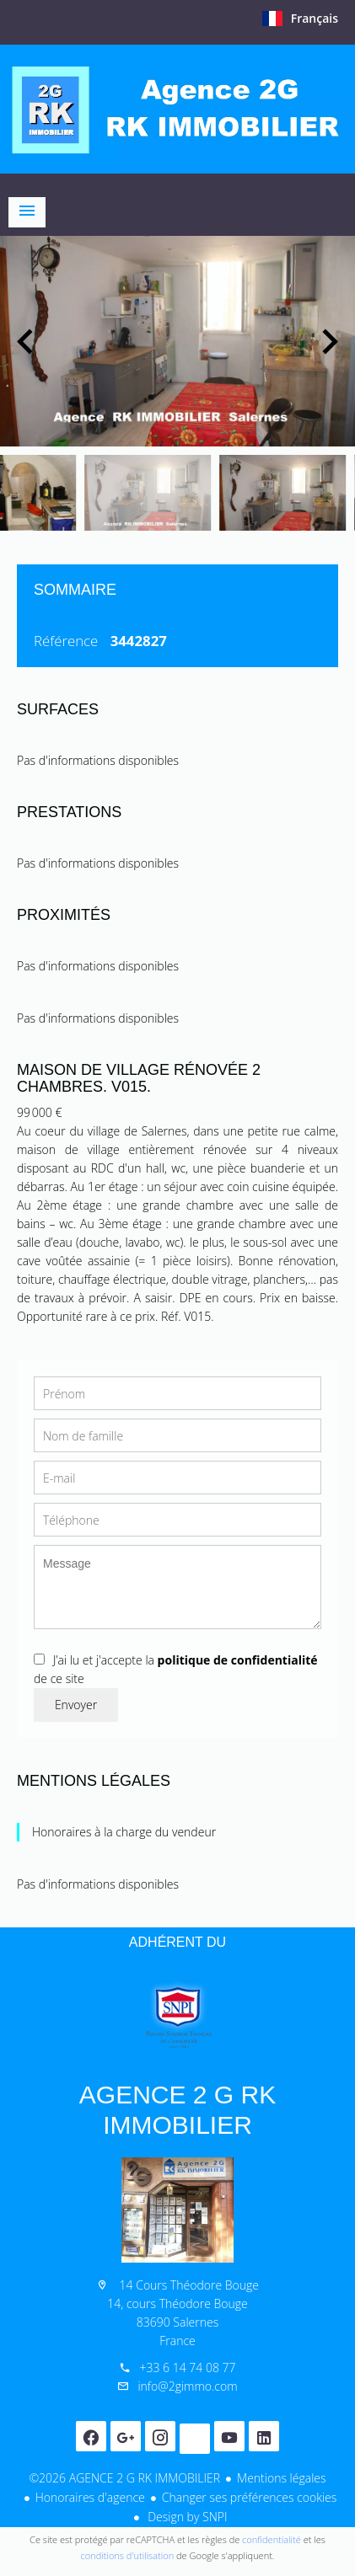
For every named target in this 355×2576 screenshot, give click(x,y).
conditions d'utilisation (128, 2555)
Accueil (177, 108)
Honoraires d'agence (90, 2497)
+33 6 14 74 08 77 (187, 2368)
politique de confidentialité (238, 1660)
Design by (186, 2517)
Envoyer (76, 1705)
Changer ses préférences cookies (249, 2497)
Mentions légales (281, 2478)
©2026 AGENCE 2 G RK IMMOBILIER (124, 2478)
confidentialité (271, 2539)
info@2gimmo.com (187, 2386)
